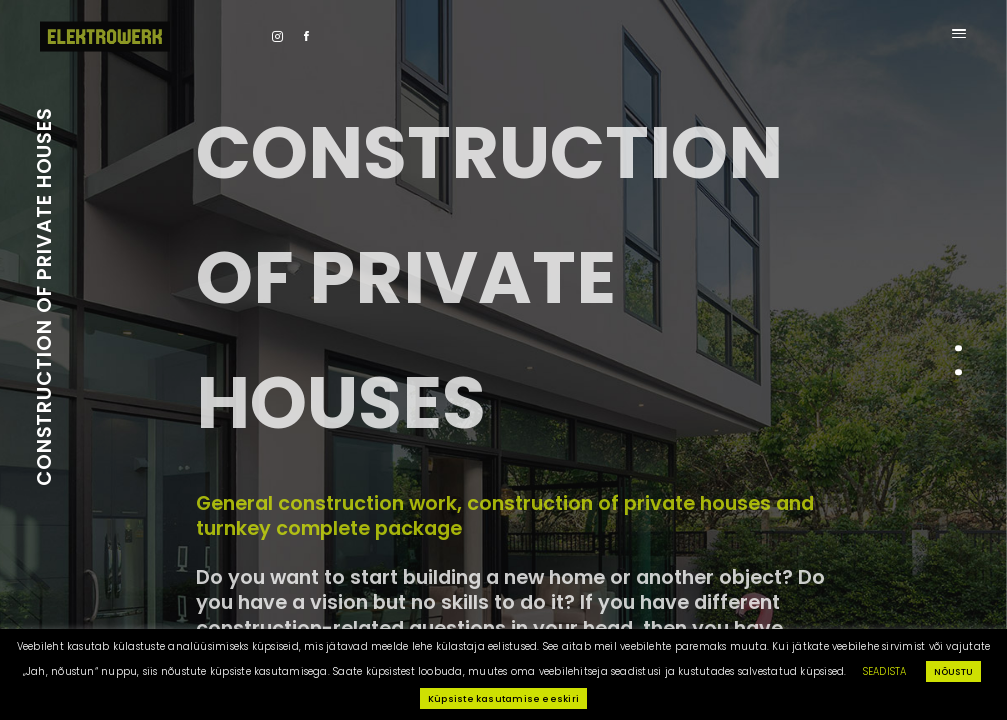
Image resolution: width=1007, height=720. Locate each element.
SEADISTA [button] (885, 671)
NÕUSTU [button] (953, 671)
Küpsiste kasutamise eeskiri (503, 698)
